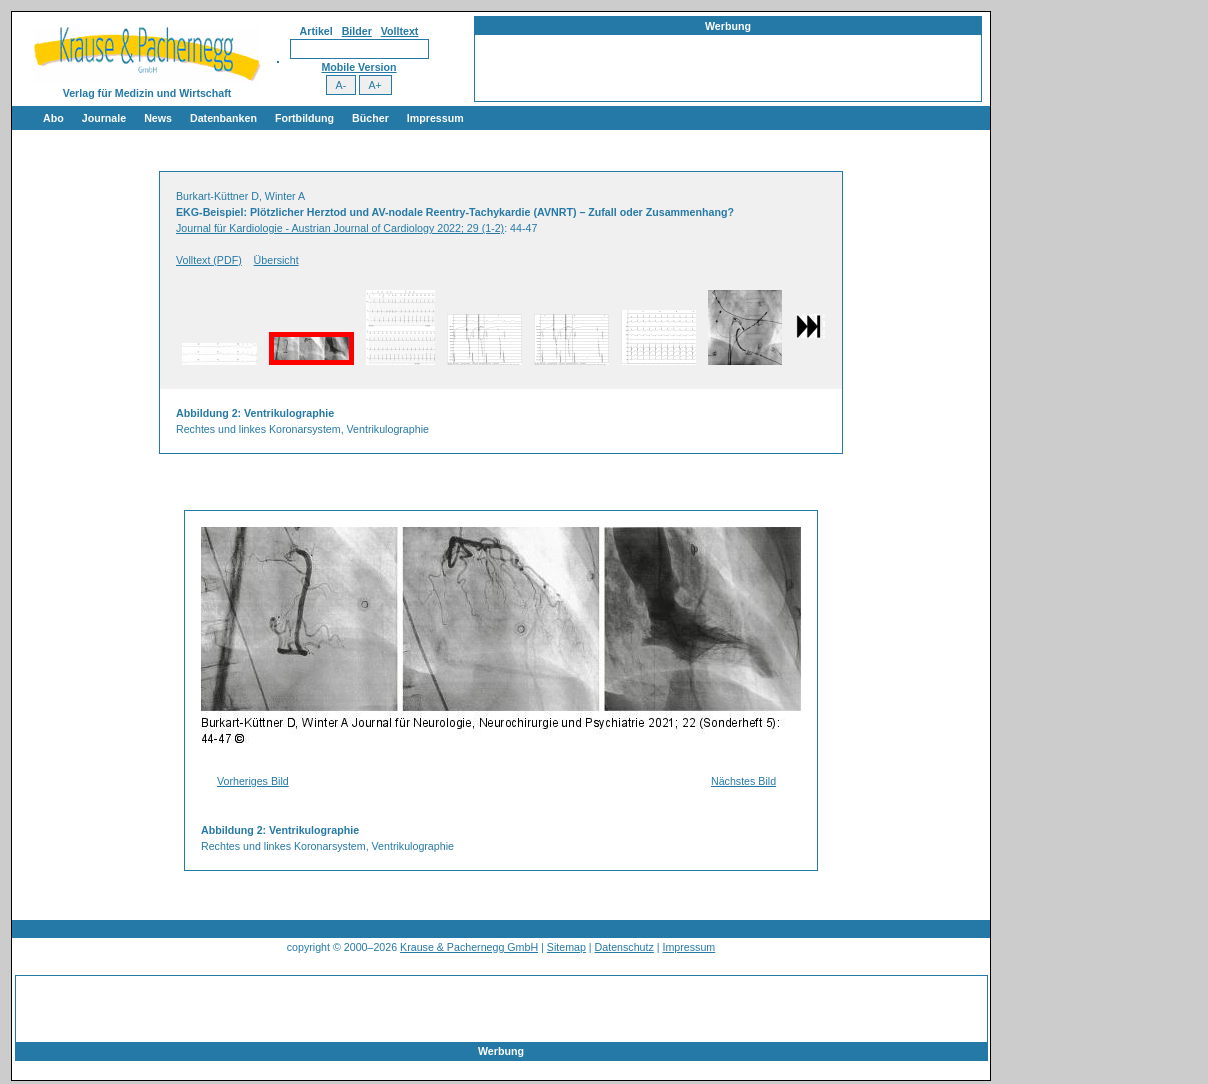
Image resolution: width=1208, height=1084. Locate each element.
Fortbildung (304, 118)
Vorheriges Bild (253, 781)
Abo (53, 118)
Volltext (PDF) (209, 260)
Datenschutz (624, 947)
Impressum (435, 118)
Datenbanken (223, 118)
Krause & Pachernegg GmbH (469, 947)
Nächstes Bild (743, 781)
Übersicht (276, 260)
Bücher (370, 118)
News (158, 118)
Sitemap (566, 947)
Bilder (357, 31)
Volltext (400, 31)
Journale (104, 118)
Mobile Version (358, 67)
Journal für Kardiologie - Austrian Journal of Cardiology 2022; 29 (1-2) (340, 228)
